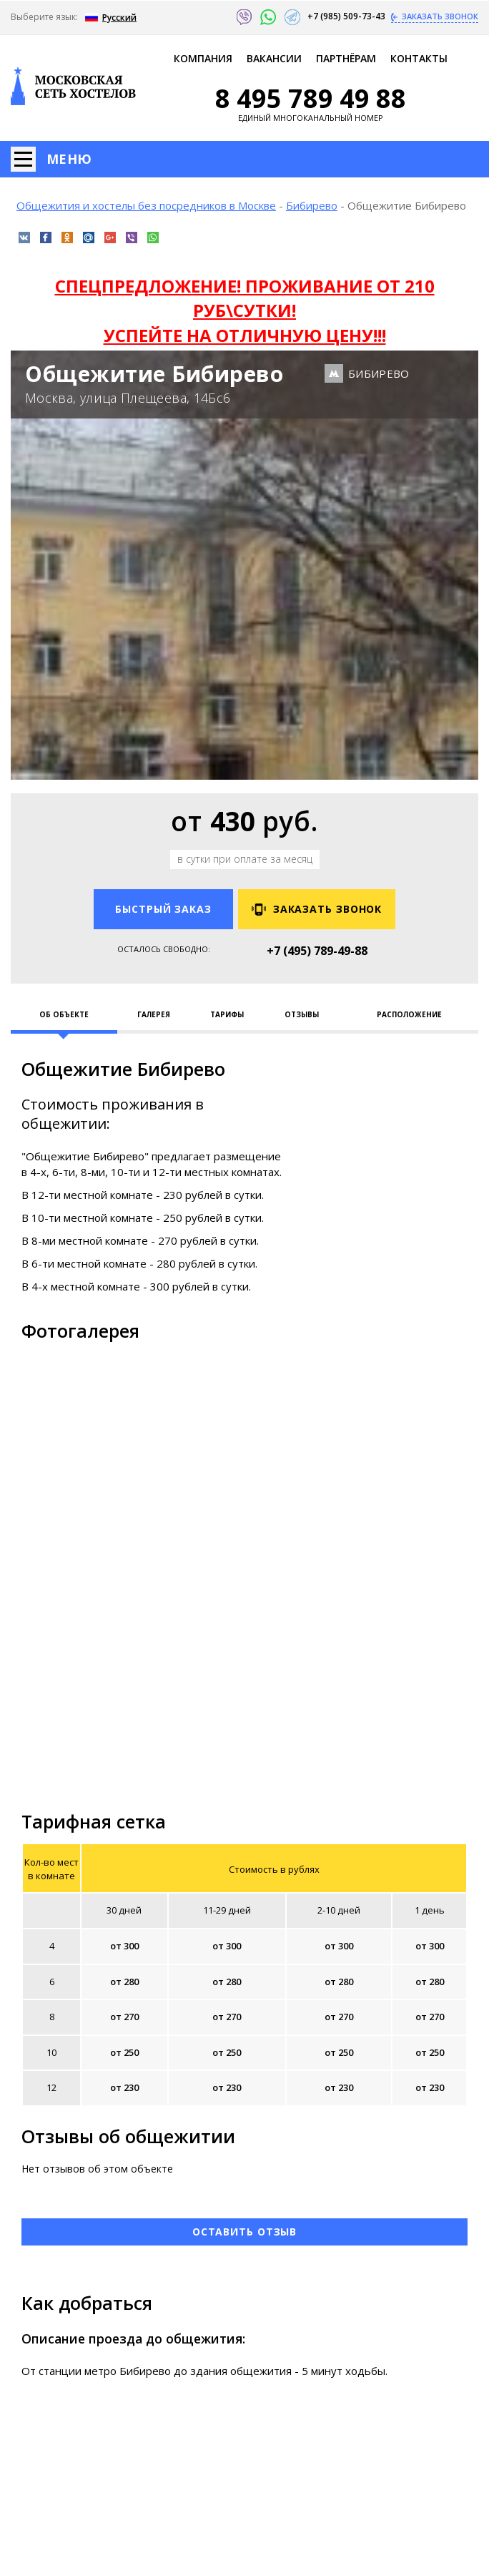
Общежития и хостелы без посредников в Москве (146, 205)
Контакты (419, 58)
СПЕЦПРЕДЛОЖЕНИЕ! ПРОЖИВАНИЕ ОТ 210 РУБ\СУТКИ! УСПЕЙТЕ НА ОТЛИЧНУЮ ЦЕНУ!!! (245, 310)
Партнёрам (346, 58)
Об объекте (64, 1014)
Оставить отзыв (244, 2231)
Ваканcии (274, 58)
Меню (69, 158)
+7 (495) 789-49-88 (317, 951)
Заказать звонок (439, 16)
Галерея (153, 1014)
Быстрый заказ (163, 909)
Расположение (409, 1014)
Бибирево (311, 205)
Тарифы (227, 1014)
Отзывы (302, 1014)
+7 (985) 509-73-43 (347, 16)
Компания (203, 58)
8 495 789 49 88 (310, 99)
